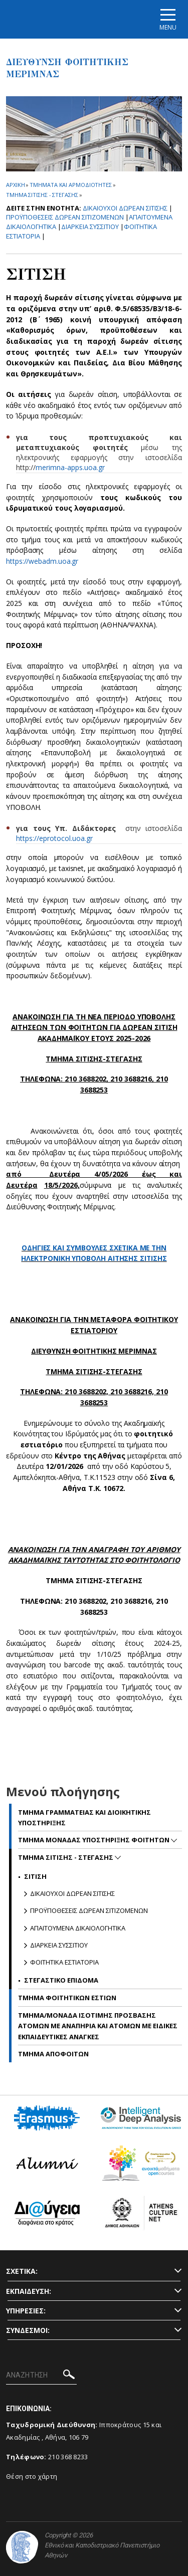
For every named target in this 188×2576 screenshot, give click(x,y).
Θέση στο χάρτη (31, 2476)
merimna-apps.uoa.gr (70, 467)
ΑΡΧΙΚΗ (15, 184)
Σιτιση (35, 1876)
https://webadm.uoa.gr (42, 561)
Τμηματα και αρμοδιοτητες (71, 184)
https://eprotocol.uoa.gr (54, 838)
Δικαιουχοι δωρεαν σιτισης (125, 207)
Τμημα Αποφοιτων (53, 2053)
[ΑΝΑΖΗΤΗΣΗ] (41, 2376)
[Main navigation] (167, 19)
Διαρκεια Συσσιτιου (90, 226)
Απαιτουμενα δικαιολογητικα (77, 1928)
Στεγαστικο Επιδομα (61, 1980)
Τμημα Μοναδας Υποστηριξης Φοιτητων (94, 1839)
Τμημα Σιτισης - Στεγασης (42, 194)
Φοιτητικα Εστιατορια (64, 1962)
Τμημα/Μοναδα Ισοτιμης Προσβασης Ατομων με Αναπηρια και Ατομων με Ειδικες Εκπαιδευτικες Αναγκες (97, 2026)
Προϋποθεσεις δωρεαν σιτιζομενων (65, 217)
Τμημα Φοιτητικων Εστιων (67, 1997)
